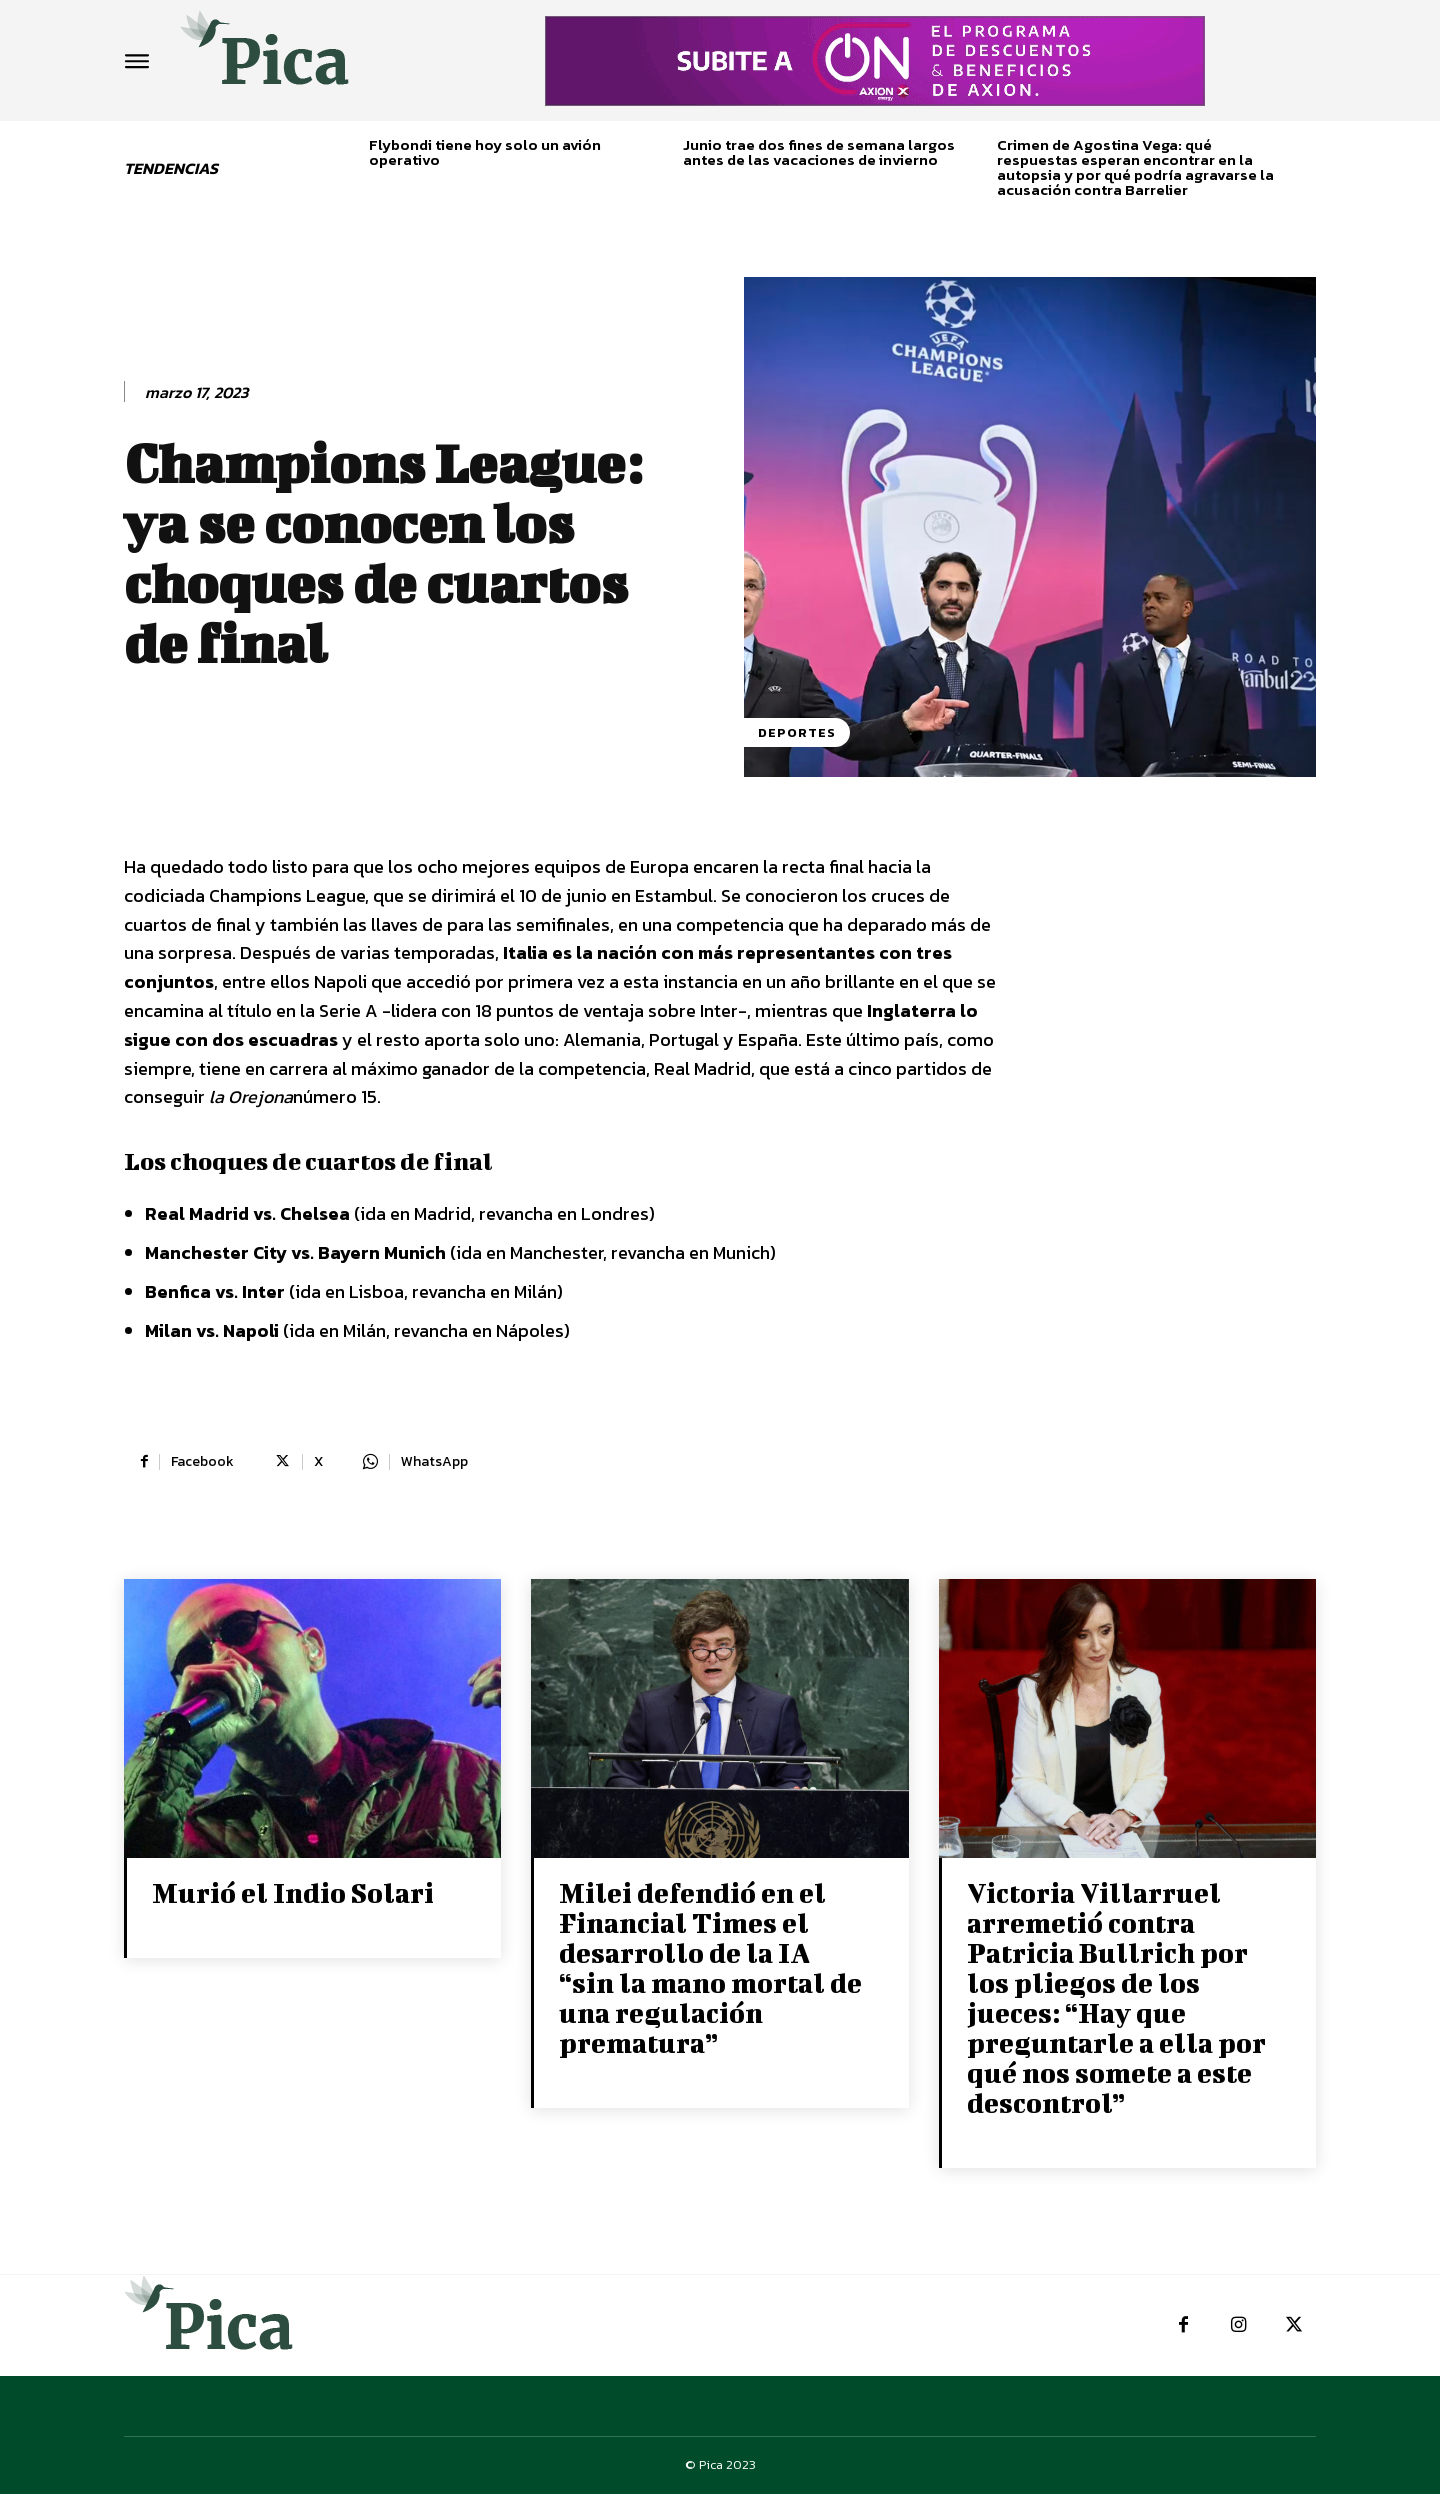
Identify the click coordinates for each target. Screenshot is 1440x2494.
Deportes (797, 732)
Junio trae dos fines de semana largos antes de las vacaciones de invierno (819, 152)
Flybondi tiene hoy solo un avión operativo (485, 152)
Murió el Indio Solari (293, 1892)
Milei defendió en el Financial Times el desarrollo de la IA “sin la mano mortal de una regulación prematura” (710, 1967)
